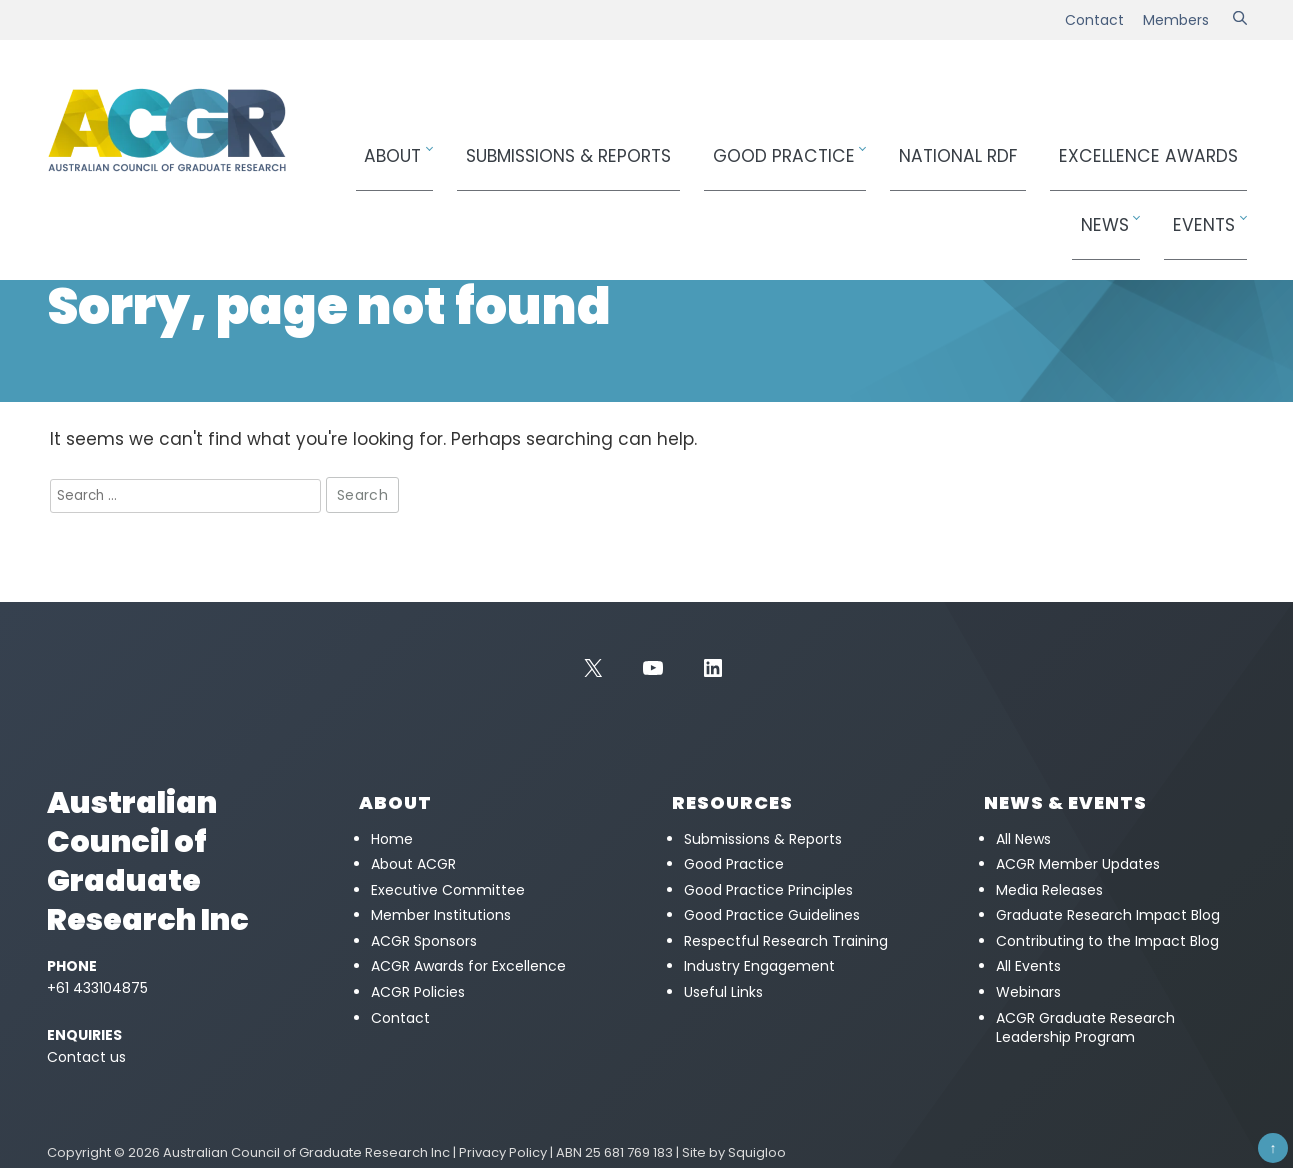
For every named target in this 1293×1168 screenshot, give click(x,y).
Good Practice (717, 146)
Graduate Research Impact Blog (1108, 915)
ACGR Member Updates (1078, 864)
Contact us (86, 1057)
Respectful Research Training (786, 941)
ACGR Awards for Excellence (468, 966)
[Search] (1240, 20)
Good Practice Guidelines (772, 915)
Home (64, 225)
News (1130, 146)
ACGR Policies (418, 992)
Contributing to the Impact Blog (1107, 941)
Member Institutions (441, 915)
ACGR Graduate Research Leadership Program (1085, 1028)
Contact (1094, 20)
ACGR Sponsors (424, 941)
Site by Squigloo (734, 1152)
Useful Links (723, 992)
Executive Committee (448, 890)
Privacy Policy (503, 1152)
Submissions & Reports (544, 146)
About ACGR (413, 864)
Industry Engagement (759, 966)
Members (1176, 20)
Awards (1011, 146)
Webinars (1028, 992)
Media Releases (1049, 890)
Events (1211, 146)
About (396, 146)
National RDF (862, 146)
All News (1023, 839)
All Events (1028, 966)
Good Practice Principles (768, 890)
